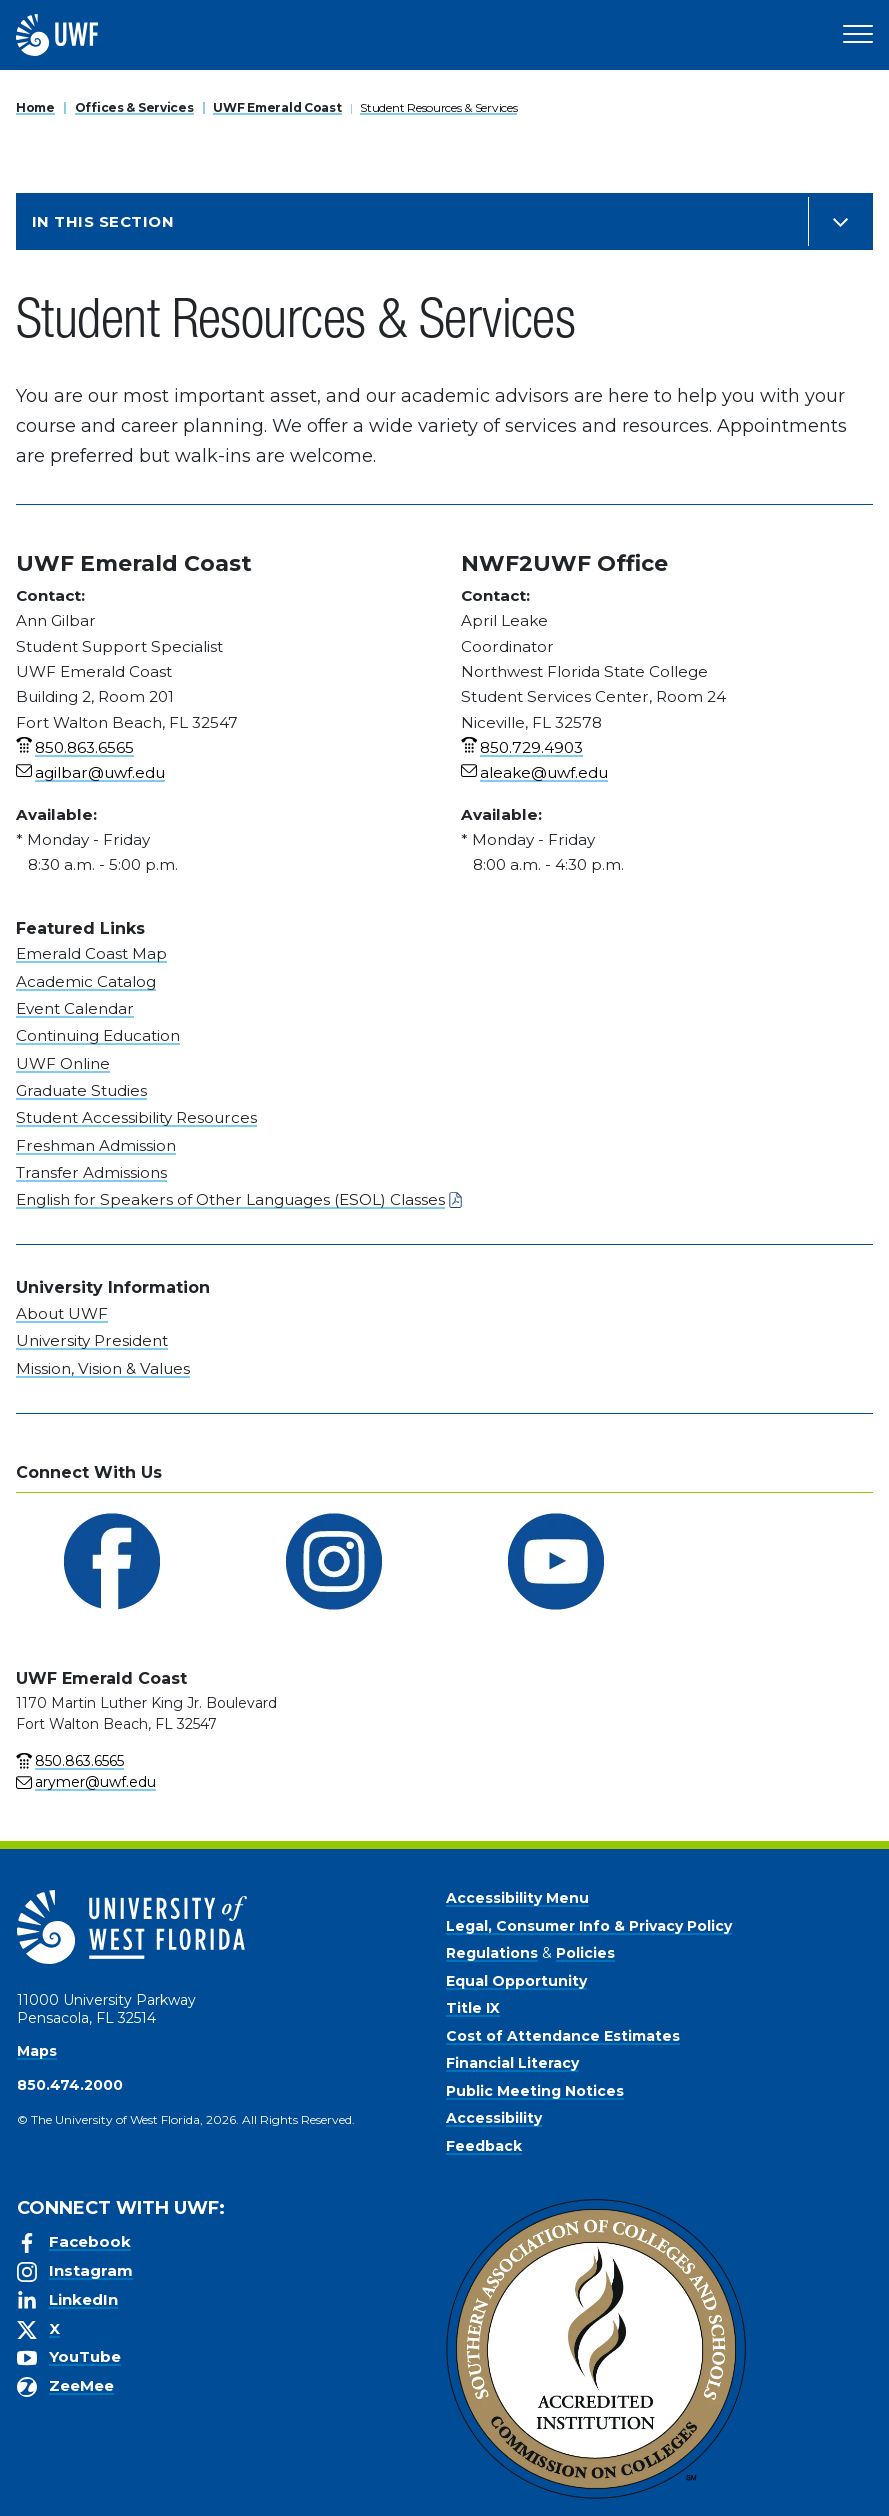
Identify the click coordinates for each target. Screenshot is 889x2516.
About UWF (62, 1313)
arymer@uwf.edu (95, 1782)
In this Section (103, 221)
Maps (37, 2051)
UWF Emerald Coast (277, 107)
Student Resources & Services (438, 107)
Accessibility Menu (517, 1898)
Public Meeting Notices (535, 2091)
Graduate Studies (81, 1090)
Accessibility (494, 2118)
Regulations (492, 1953)
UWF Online (63, 1063)
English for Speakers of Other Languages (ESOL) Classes (230, 1199)
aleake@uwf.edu (544, 772)
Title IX (473, 2008)
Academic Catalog (86, 981)
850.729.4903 (531, 747)
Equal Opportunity (516, 1981)
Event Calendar (75, 1008)
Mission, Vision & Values (103, 1368)
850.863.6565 (84, 747)
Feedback (484, 2146)
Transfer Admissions (91, 1172)
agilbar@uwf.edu (100, 772)
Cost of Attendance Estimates (563, 2036)
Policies (585, 1953)
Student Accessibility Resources (136, 1117)
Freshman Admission (96, 1145)
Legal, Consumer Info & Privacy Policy (589, 1926)
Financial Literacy (512, 2063)
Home (35, 107)
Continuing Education (98, 1035)
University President (92, 1340)
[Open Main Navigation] (858, 35)
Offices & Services (134, 107)
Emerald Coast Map (91, 953)
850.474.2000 (70, 2085)
